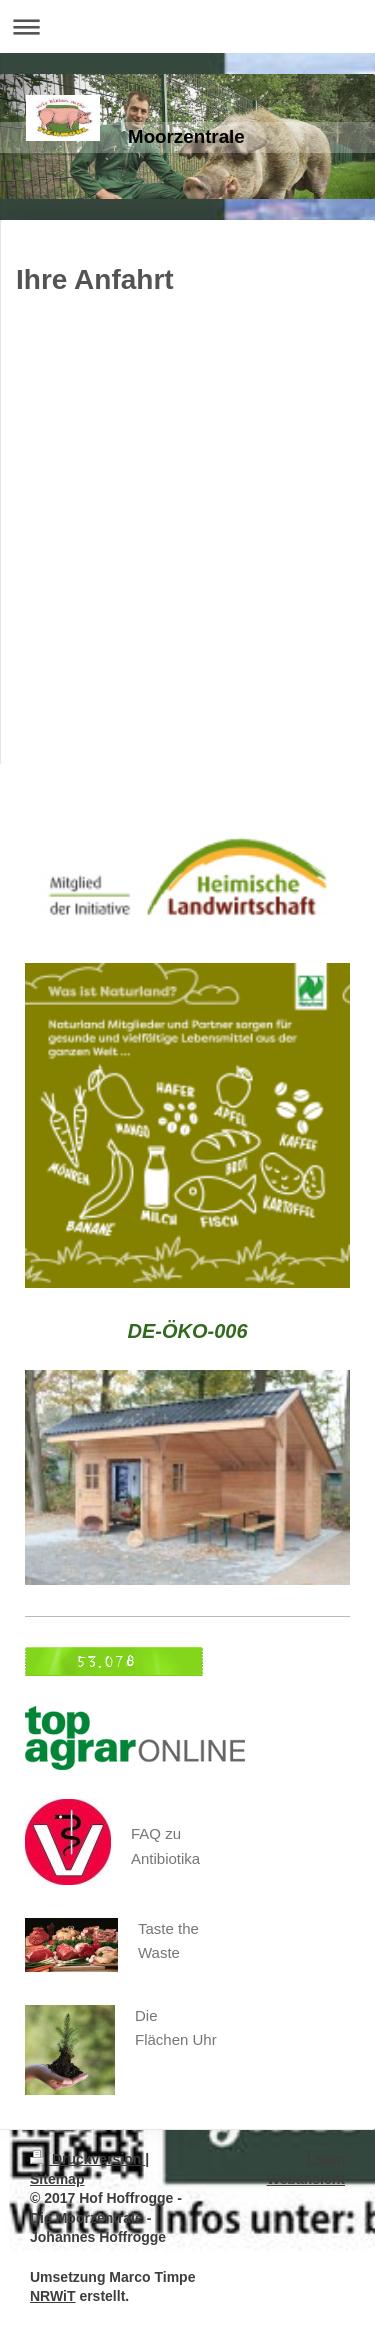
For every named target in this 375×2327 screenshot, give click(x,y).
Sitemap (57, 2179)
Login (326, 2159)
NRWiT (53, 2296)
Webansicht (306, 2179)
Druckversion (87, 2159)
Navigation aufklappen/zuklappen (187, 26)
